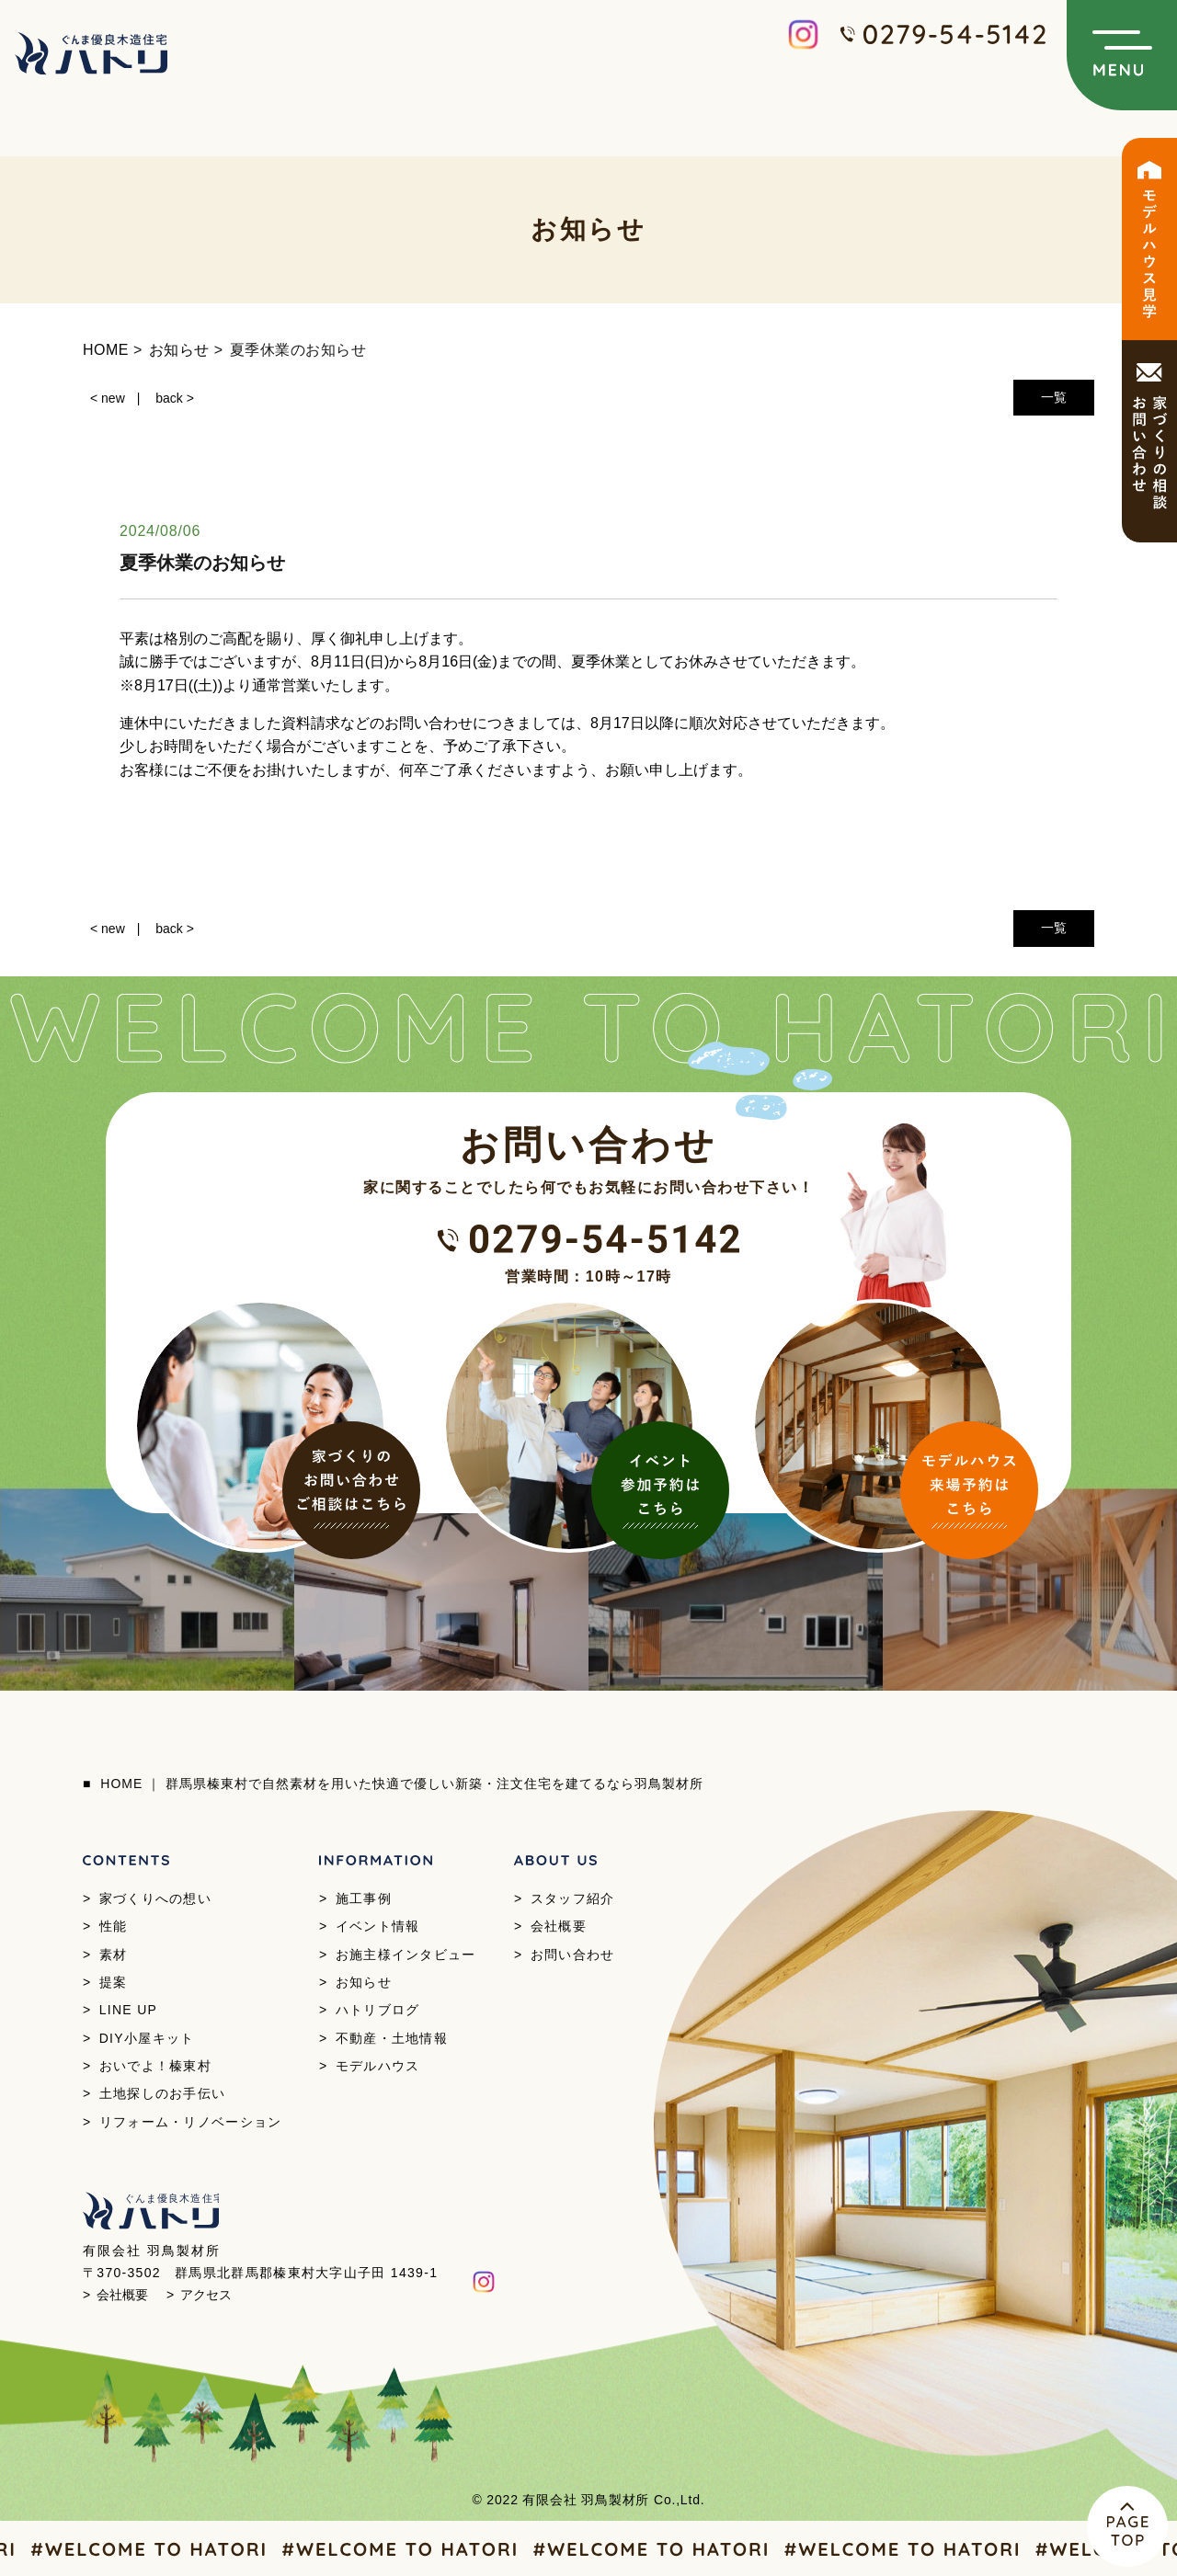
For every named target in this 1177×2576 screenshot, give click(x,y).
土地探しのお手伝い (162, 2093)
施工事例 (364, 1898)
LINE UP (128, 2009)
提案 (113, 1982)
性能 (113, 1926)
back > (174, 398)
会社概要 (559, 1926)
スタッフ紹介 (573, 1898)
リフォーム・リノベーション (190, 2121)
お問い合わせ (573, 1954)
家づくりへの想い (155, 1898)
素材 (113, 1954)
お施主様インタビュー (406, 1954)
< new (107, 398)
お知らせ (364, 1982)
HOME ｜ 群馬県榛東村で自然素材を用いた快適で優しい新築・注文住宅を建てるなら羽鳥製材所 (401, 1783)
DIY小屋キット (147, 2038)
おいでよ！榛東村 (155, 2065)
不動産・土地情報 (392, 2038)
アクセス (206, 2294)
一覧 (1054, 397)
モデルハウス (378, 2065)
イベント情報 (378, 1926)
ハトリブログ (378, 2009)
